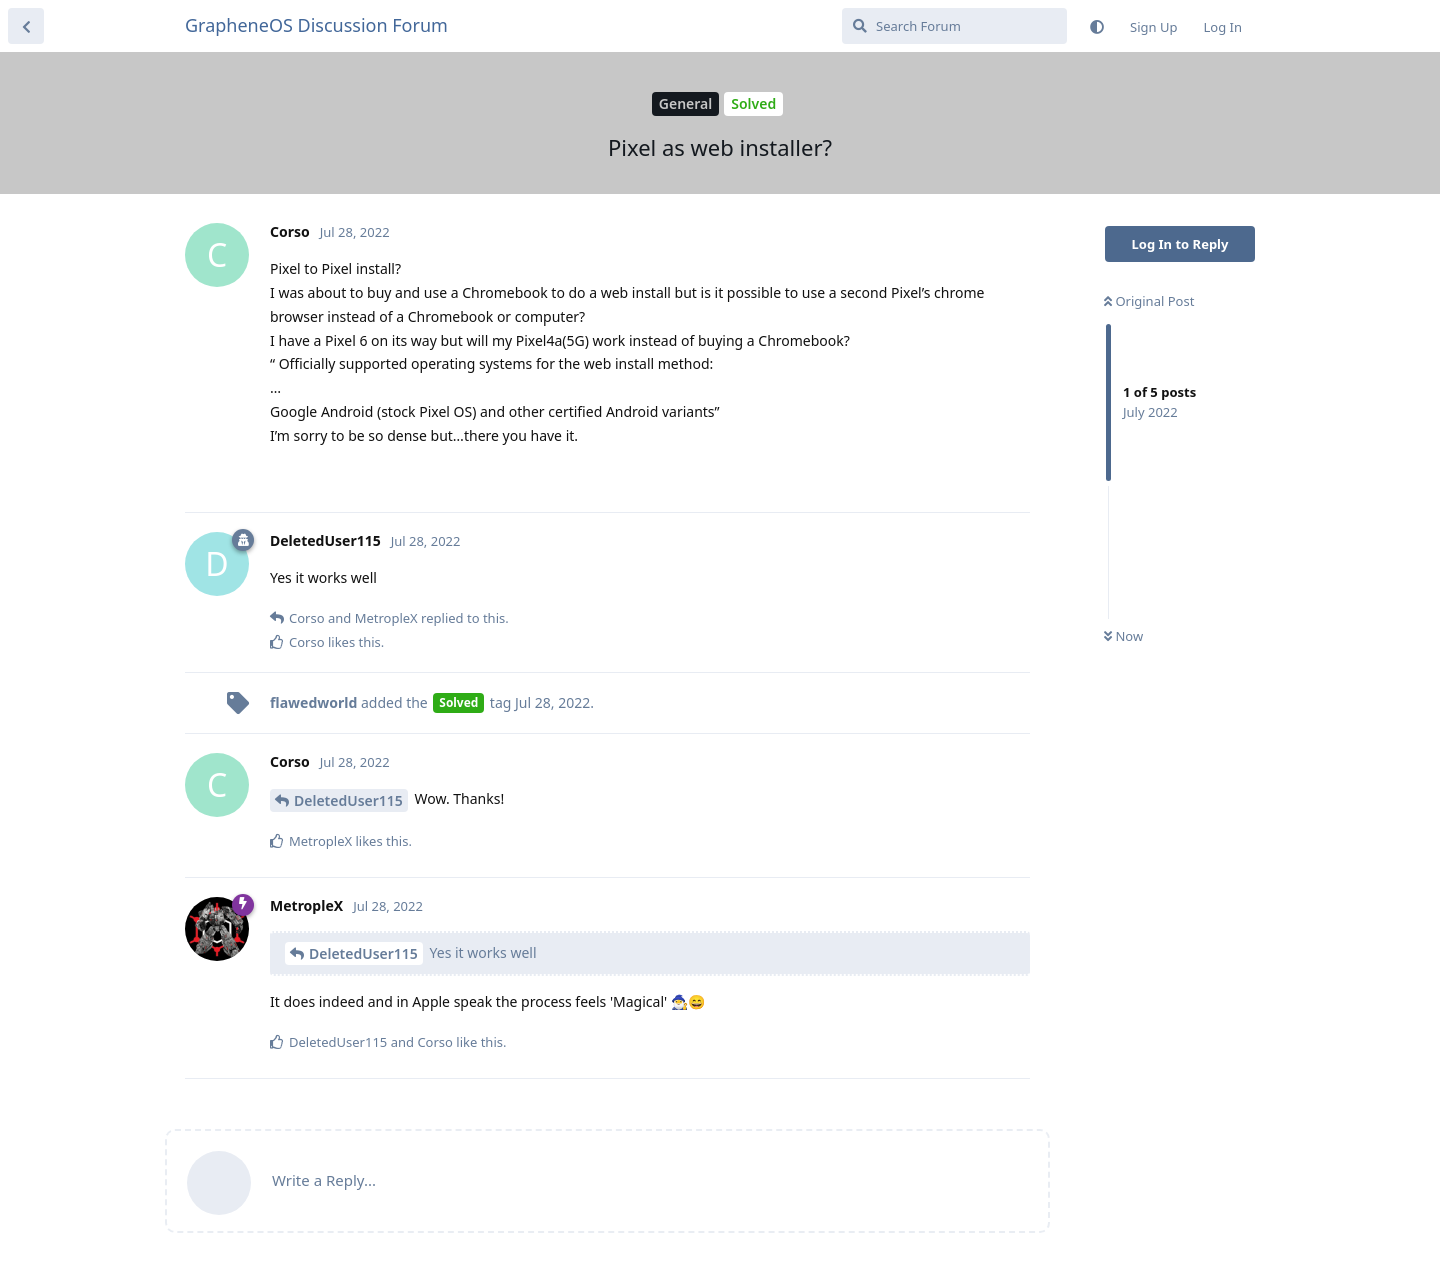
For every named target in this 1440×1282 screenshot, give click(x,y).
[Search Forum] (954, 26)
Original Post (1149, 301)
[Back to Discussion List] (26, 26)
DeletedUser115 (348, 800)
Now (1123, 636)
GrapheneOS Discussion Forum (316, 25)
